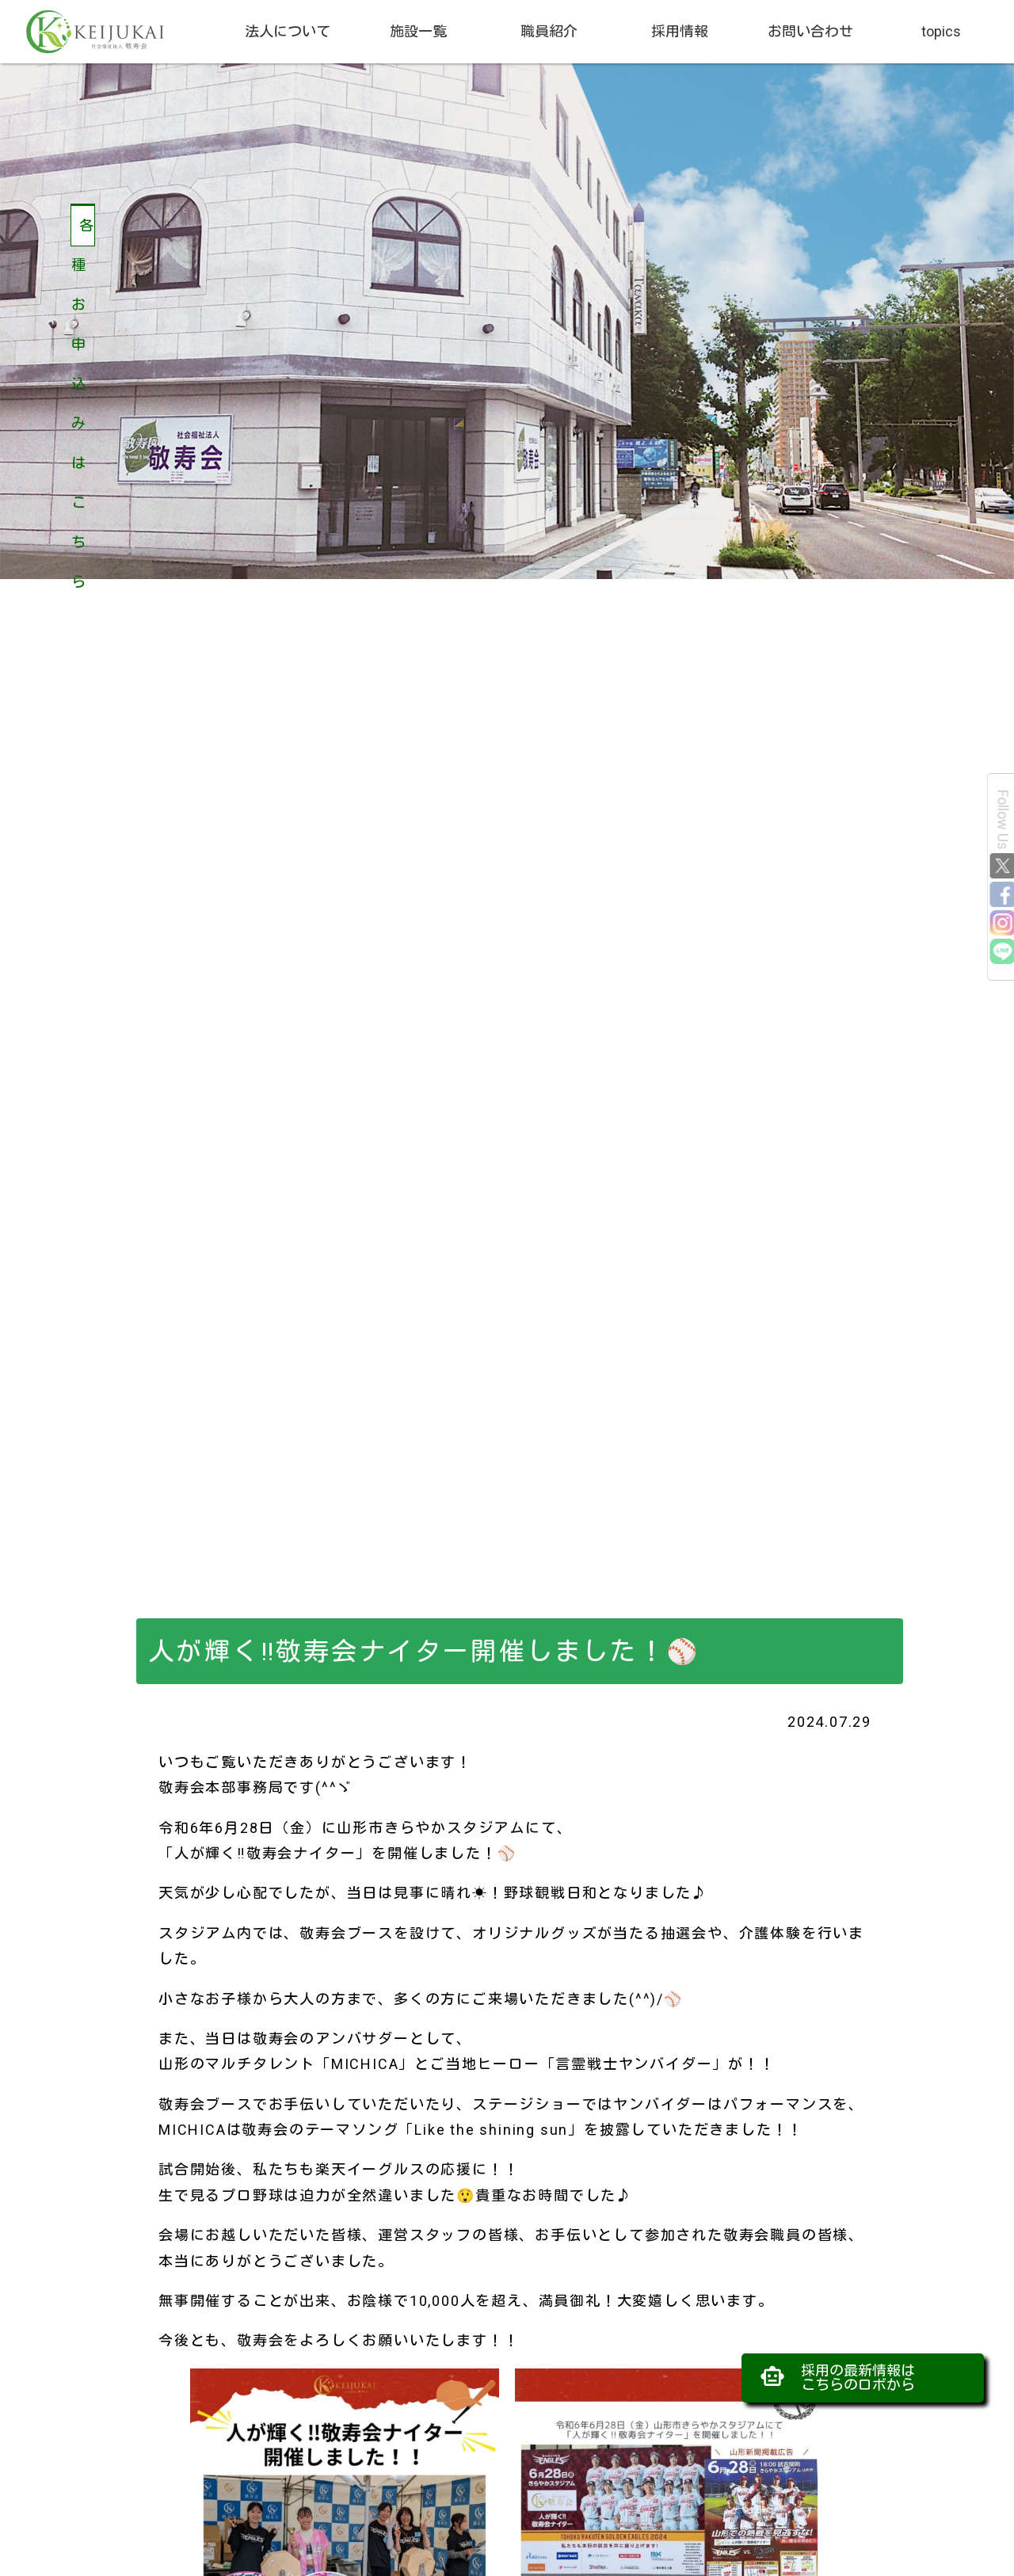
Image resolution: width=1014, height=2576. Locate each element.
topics (941, 31)
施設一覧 (418, 31)
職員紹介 (549, 31)
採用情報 (679, 31)
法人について (287, 31)
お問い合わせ (810, 31)
